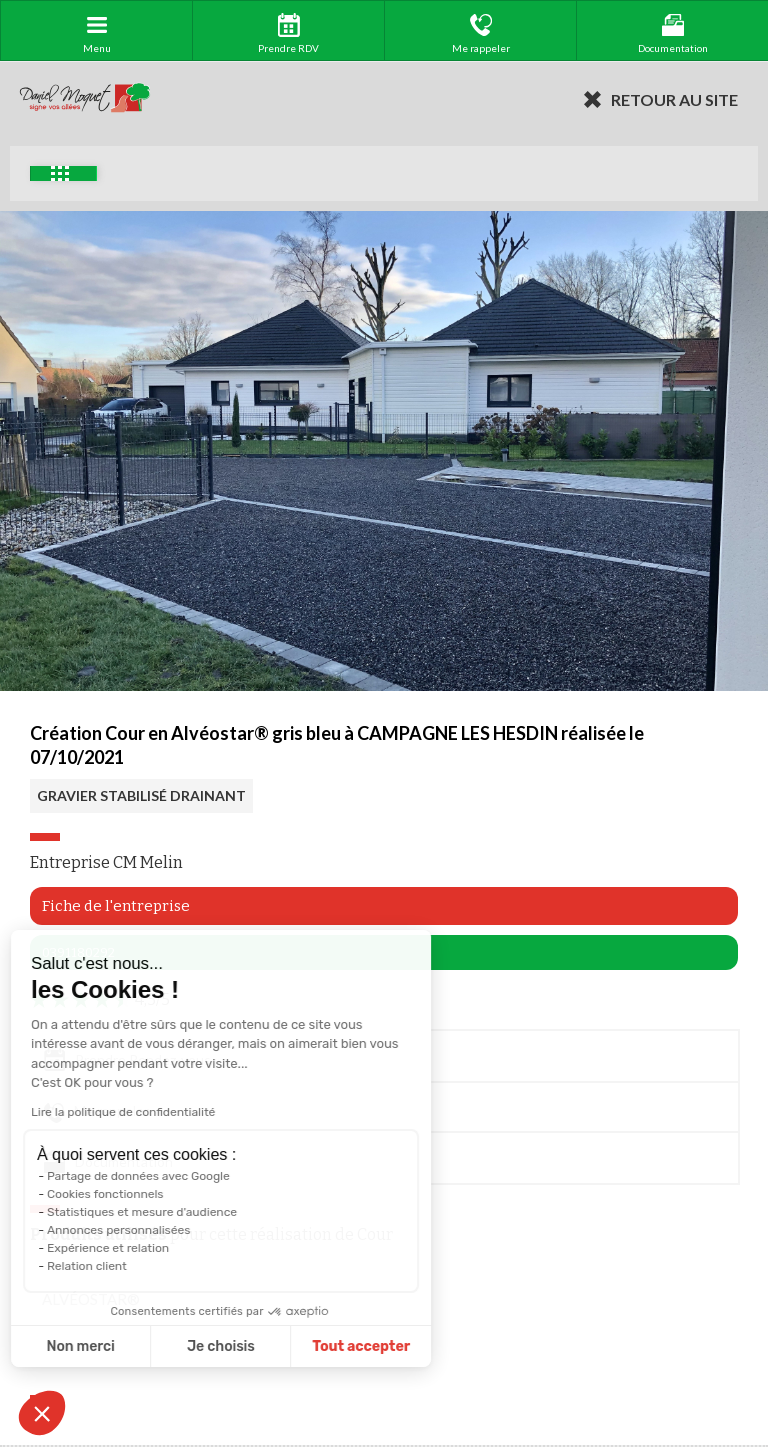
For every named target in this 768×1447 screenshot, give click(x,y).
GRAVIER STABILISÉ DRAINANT (141, 795)
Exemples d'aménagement (60, 173)
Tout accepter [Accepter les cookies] (268, 1346)
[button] (42, 1413)
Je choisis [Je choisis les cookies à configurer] (128, 1346)
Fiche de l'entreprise (116, 906)
